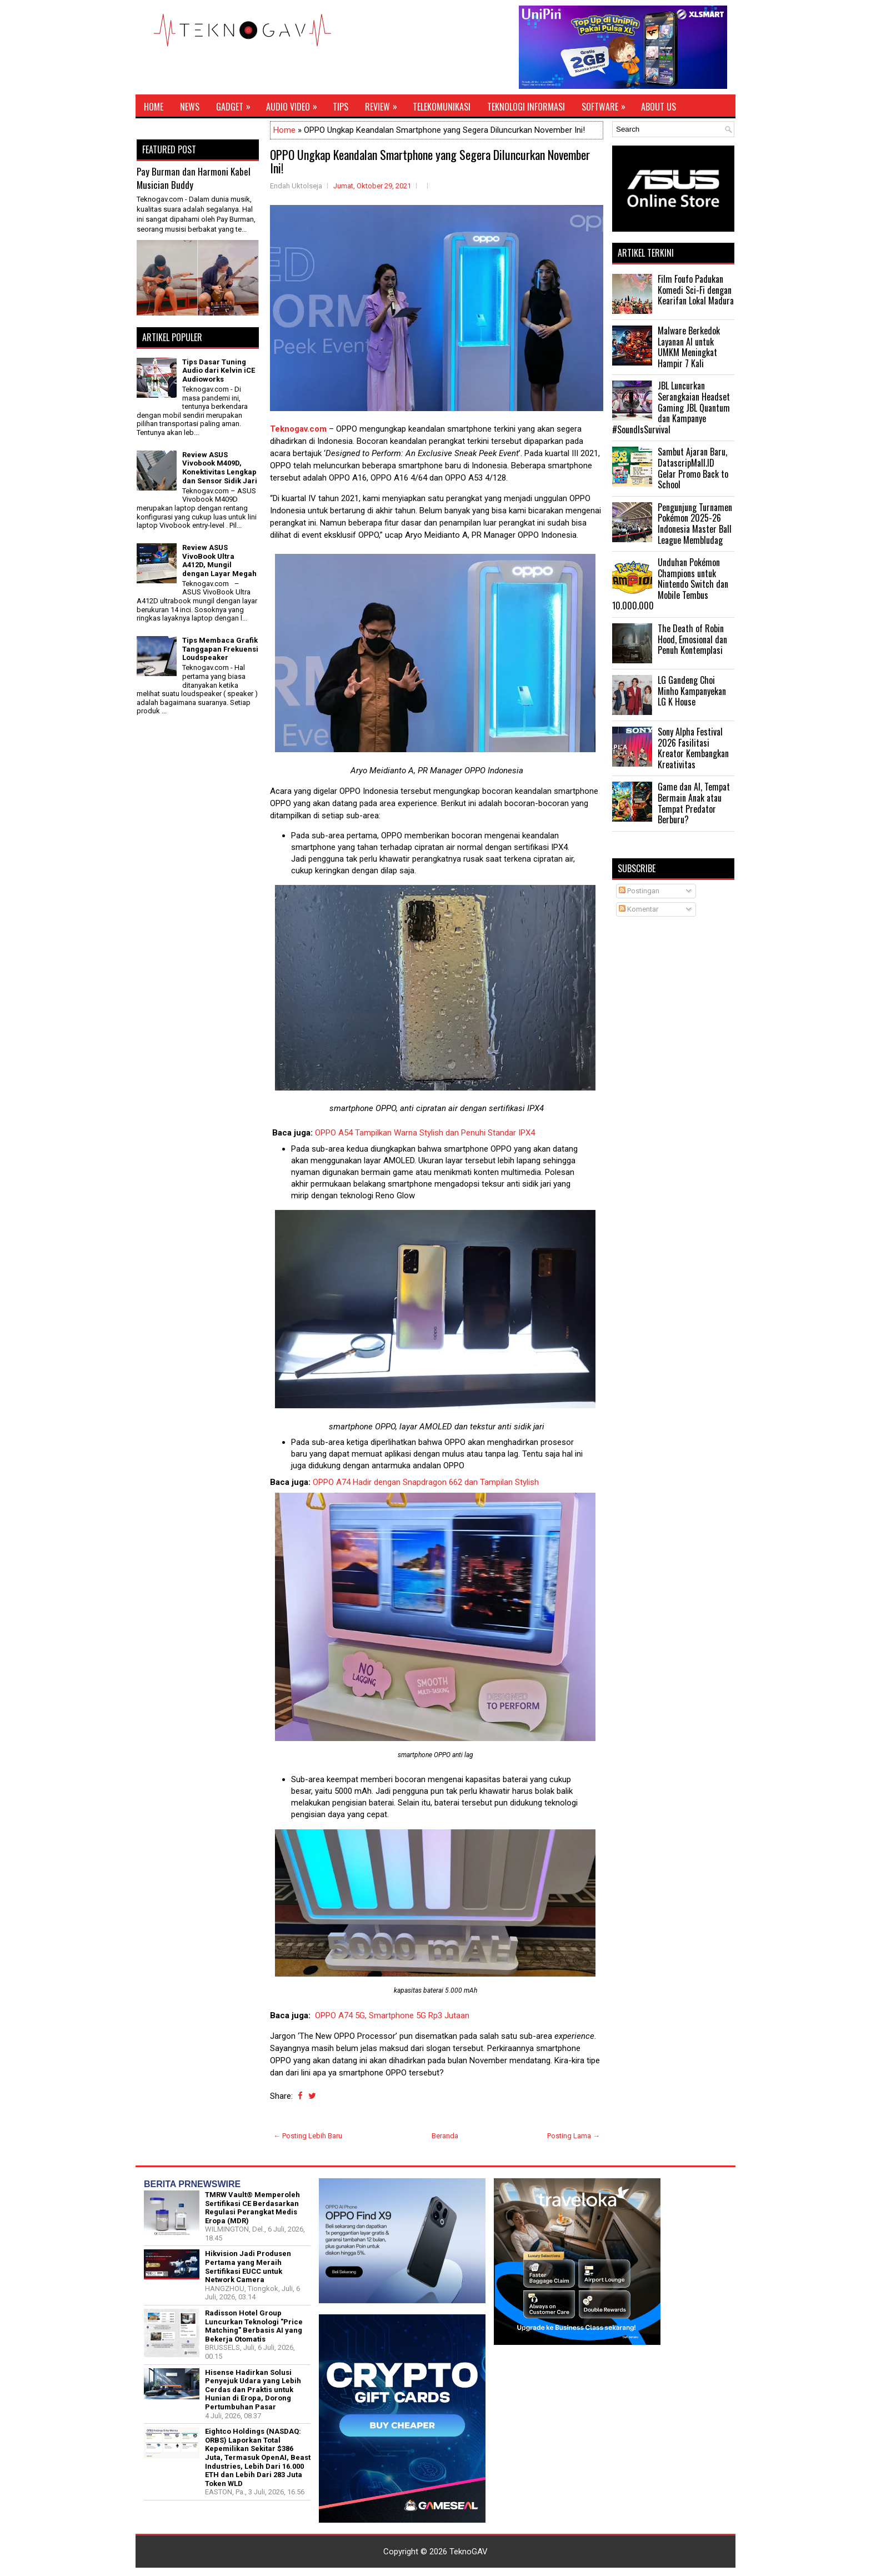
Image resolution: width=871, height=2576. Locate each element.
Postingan (639, 891)
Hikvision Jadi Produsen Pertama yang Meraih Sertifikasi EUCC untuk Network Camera (248, 2266)
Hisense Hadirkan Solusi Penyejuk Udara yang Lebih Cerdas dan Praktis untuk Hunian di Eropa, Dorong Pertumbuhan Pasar (253, 2389)
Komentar (638, 909)
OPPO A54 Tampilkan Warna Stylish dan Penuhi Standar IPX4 (425, 1133)
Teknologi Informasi (526, 106)
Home (153, 106)
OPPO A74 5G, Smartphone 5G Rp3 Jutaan (393, 2015)
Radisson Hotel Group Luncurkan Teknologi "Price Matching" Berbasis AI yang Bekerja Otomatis (254, 2326)
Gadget (237, 103)
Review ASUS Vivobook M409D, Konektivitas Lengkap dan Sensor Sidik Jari (219, 468)
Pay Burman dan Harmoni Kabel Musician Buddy (194, 178)
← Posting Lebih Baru (307, 2136)
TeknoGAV (468, 2552)
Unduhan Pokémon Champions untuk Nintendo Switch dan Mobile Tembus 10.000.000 (670, 584)
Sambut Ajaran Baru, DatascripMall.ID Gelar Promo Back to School (693, 468)
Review (384, 103)
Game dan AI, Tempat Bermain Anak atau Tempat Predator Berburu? (694, 803)
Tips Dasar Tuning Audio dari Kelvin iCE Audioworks (218, 370)
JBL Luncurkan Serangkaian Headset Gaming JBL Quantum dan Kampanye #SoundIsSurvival (671, 407)
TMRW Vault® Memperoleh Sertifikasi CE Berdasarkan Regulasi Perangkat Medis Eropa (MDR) (252, 2207)
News (189, 106)
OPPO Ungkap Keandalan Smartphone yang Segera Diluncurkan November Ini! (430, 161)
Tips (340, 106)
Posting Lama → (573, 2136)
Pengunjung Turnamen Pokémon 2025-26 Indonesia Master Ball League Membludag (695, 524)
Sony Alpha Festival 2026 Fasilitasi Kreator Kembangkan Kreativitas (693, 748)
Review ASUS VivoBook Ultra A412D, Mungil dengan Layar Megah (219, 560)
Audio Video (295, 103)
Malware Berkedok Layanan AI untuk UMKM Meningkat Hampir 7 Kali (689, 347)
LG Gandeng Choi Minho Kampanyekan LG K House (692, 690)
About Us (658, 106)
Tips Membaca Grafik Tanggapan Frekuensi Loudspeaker (220, 649)
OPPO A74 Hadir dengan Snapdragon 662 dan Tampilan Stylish (426, 1482)
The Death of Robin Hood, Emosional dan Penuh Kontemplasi (692, 639)
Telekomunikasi (441, 106)
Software (607, 103)
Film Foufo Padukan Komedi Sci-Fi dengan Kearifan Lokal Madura (696, 289)
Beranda (445, 2136)
